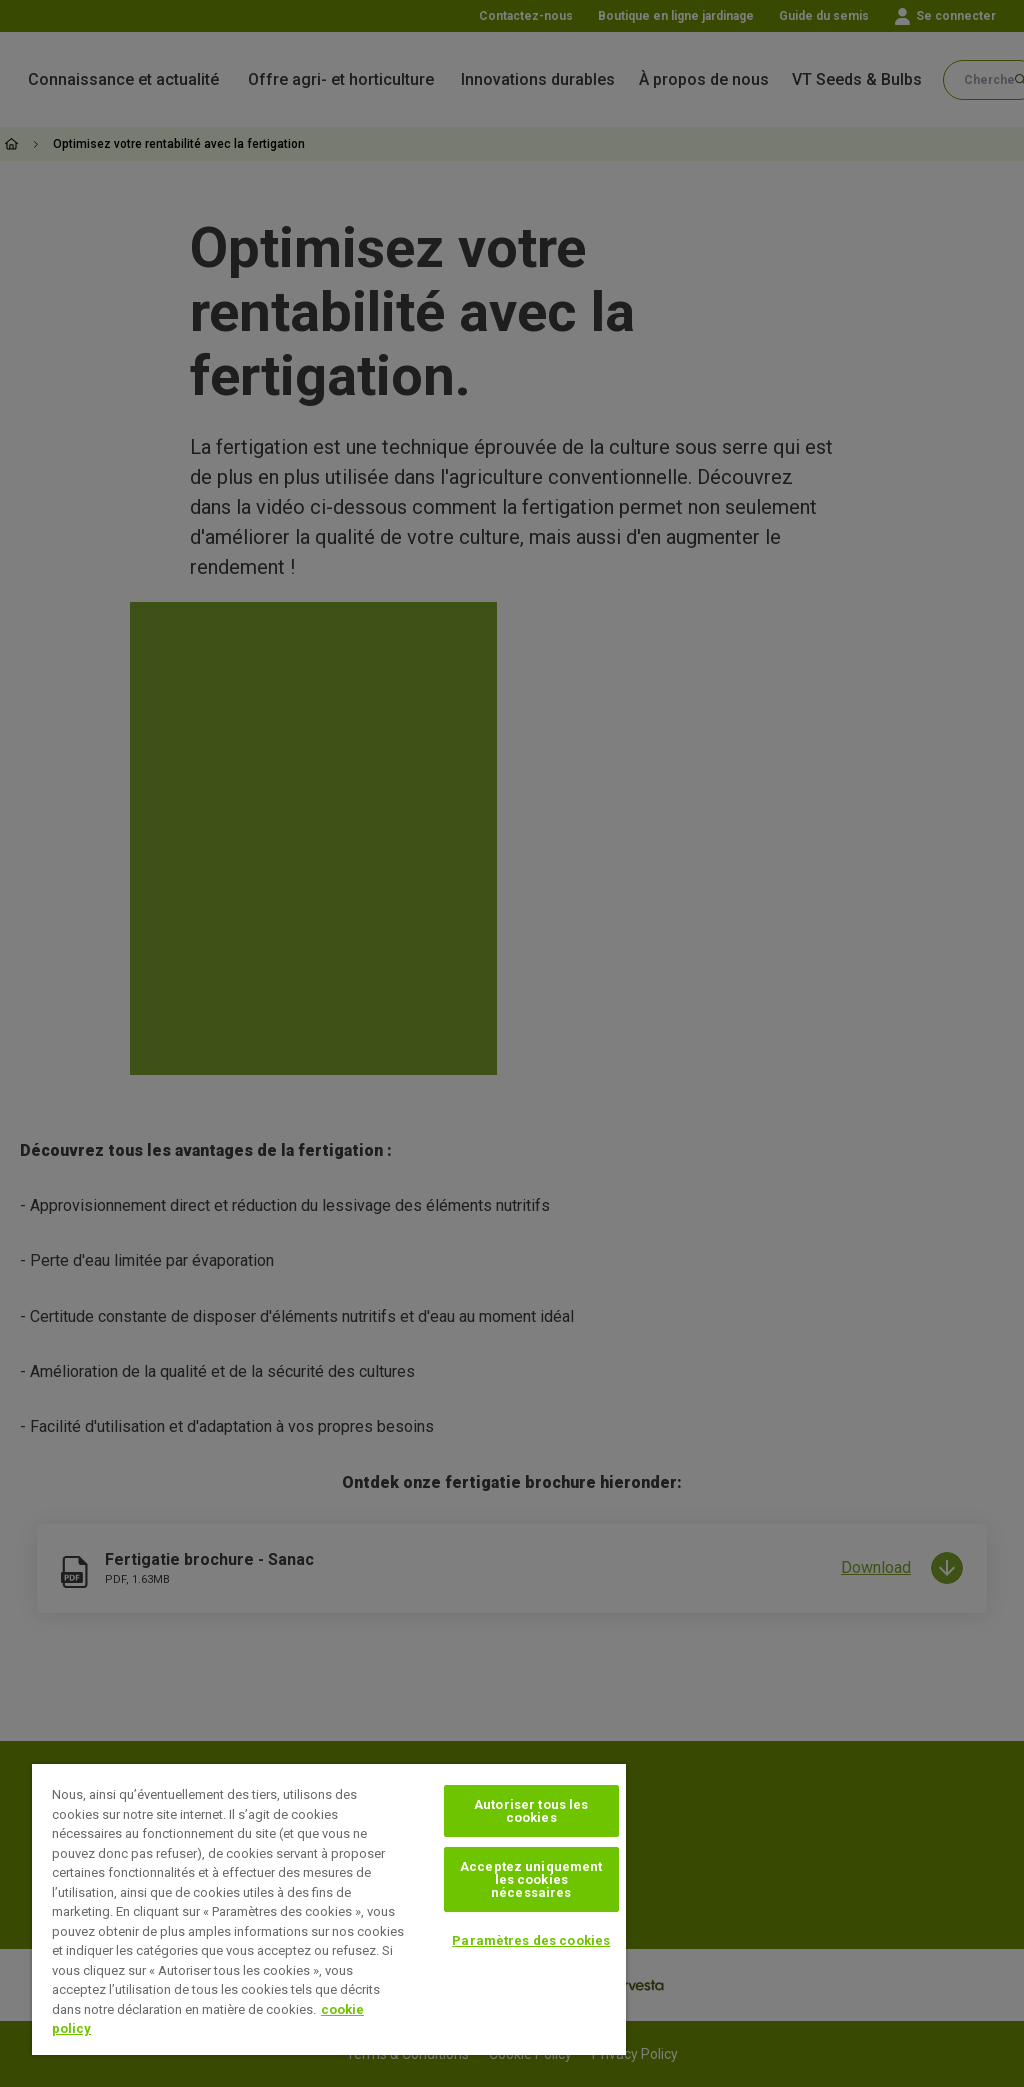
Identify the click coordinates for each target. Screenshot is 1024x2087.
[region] (329, 1909)
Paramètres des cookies (531, 1940)
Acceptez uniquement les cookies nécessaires (531, 1879)
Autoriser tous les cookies (531, 1811)
